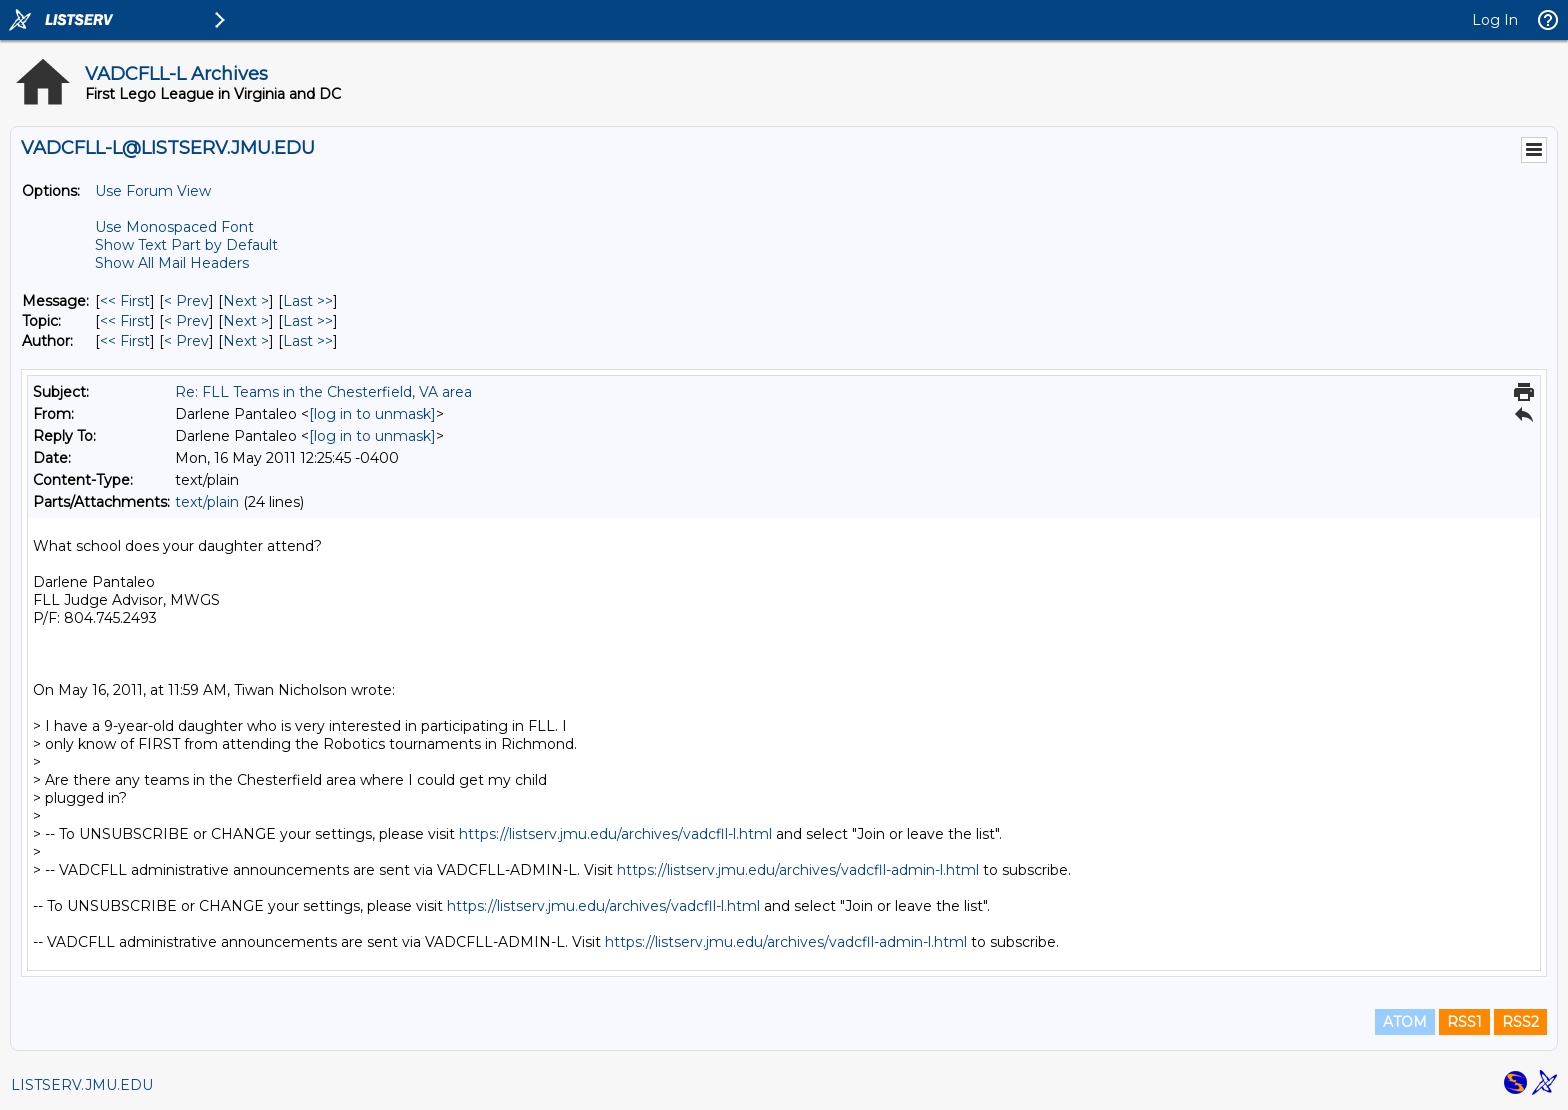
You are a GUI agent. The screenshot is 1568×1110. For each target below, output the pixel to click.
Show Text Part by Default (186, 245)
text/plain (207, 502)
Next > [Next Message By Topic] (246, 321)
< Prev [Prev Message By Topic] (186, 321)
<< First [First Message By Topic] (125, 321)
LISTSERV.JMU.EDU (82, 1085)
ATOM (1405, 1022)
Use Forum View (153, 191)
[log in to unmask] (372, 414)
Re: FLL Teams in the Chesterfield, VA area (323, 392)
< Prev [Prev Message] (186, 301)
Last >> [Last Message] (308, 301)
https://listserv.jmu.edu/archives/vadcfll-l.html (615, 834)
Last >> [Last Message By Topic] (308, 321)
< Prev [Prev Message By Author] (186, 341)
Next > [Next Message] (246, 301)
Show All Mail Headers (172, 263)
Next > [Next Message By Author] (246, 341)
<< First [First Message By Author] (125, 341)
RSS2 (1520, 1022)
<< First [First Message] (125, 301)
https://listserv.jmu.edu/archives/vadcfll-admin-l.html (798, 870)
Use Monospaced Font (174, 227)
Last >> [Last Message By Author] (308, 341)
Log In (1495, 20)
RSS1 (1464, 1022)
